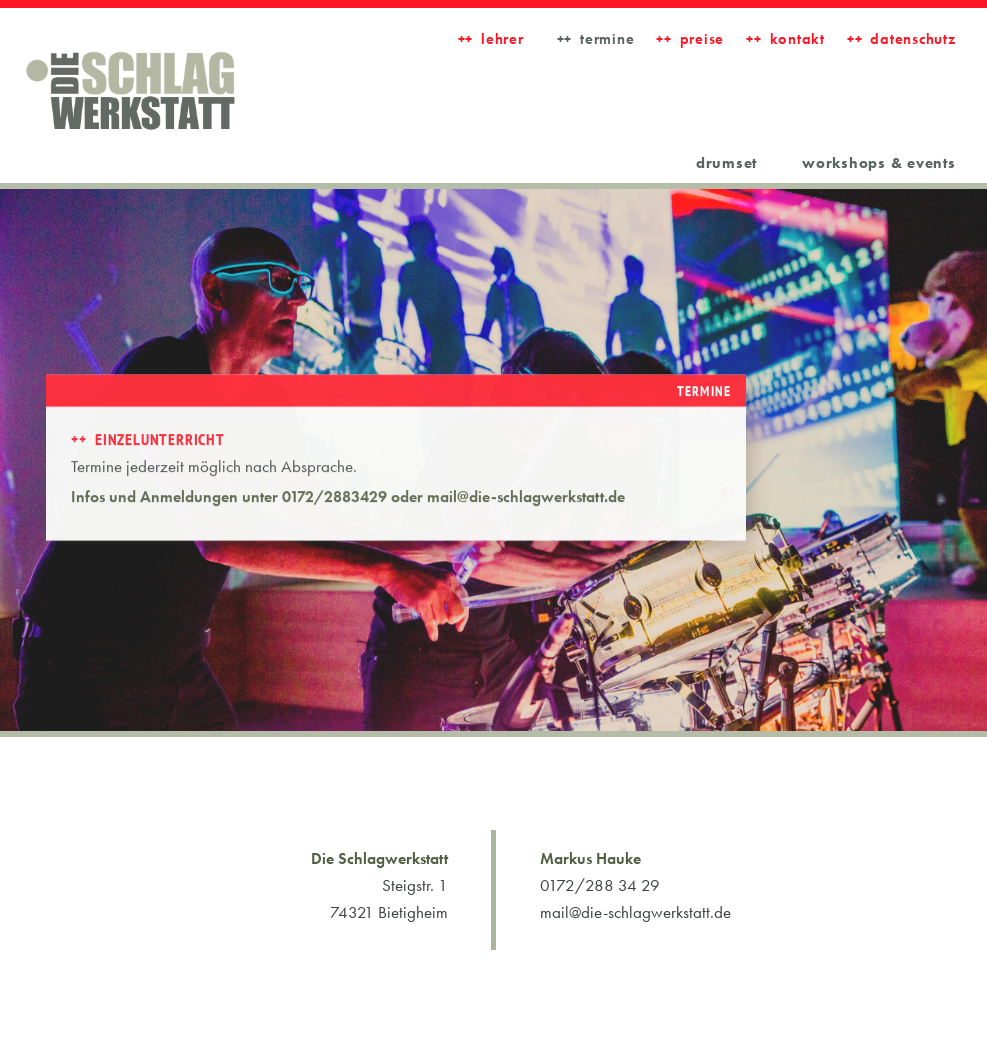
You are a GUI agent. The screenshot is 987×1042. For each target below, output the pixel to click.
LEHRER (502, 39)
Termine (607, 39)
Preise (702, 39)
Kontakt (797, 39)
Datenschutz (912, 39)
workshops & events (879, 163)
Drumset (726, 163)
